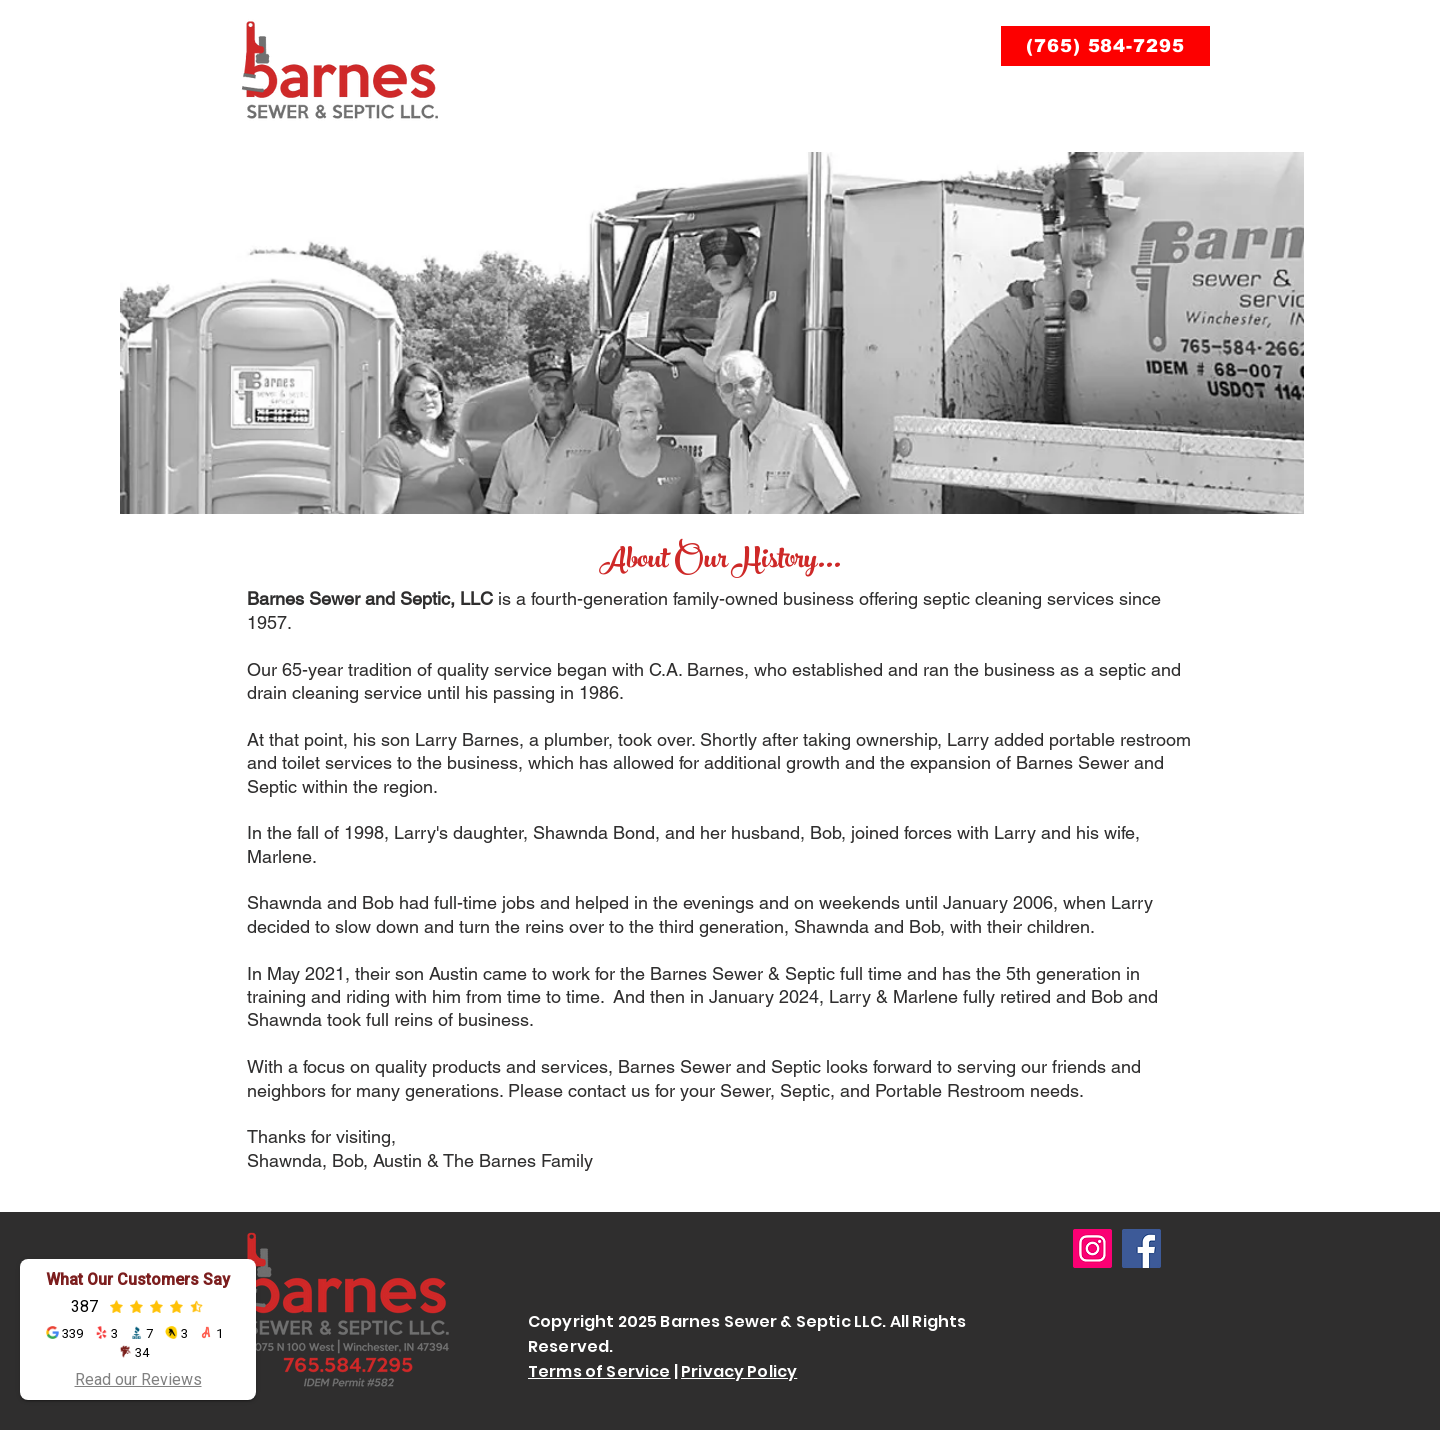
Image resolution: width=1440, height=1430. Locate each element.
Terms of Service (599, 1371)
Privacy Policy (739, 1371)
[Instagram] (1092, 1248)
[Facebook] (1141, 1248)
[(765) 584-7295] (1105, 46)
